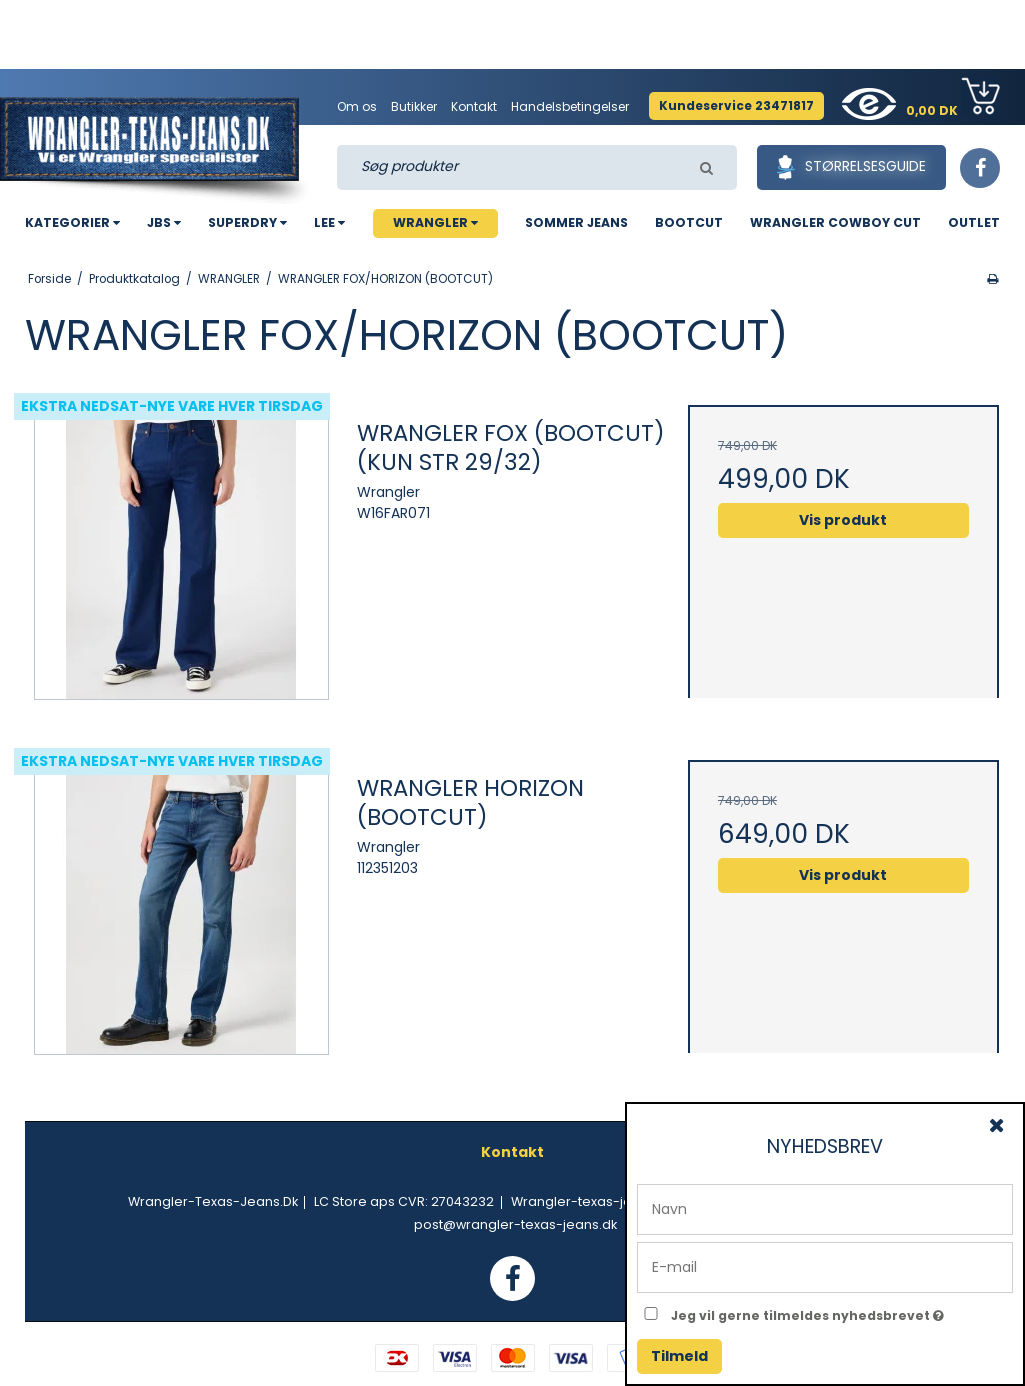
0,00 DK (953, 98)
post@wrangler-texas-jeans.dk (515, 1224)
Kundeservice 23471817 (736, 105)
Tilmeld (679, 1356)
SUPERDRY (247, 222)
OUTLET (974, 222)
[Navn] (825, 1208)
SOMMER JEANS (576, 222)
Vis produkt (843, 520)
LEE (329, 222)
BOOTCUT (689, 222)
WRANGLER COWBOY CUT (835, 222)
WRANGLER (435, 222)
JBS (164, 222)
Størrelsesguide (851, 167)
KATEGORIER (72, 222)
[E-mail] (825, 1266)
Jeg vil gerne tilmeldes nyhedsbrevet (842, 1312)
